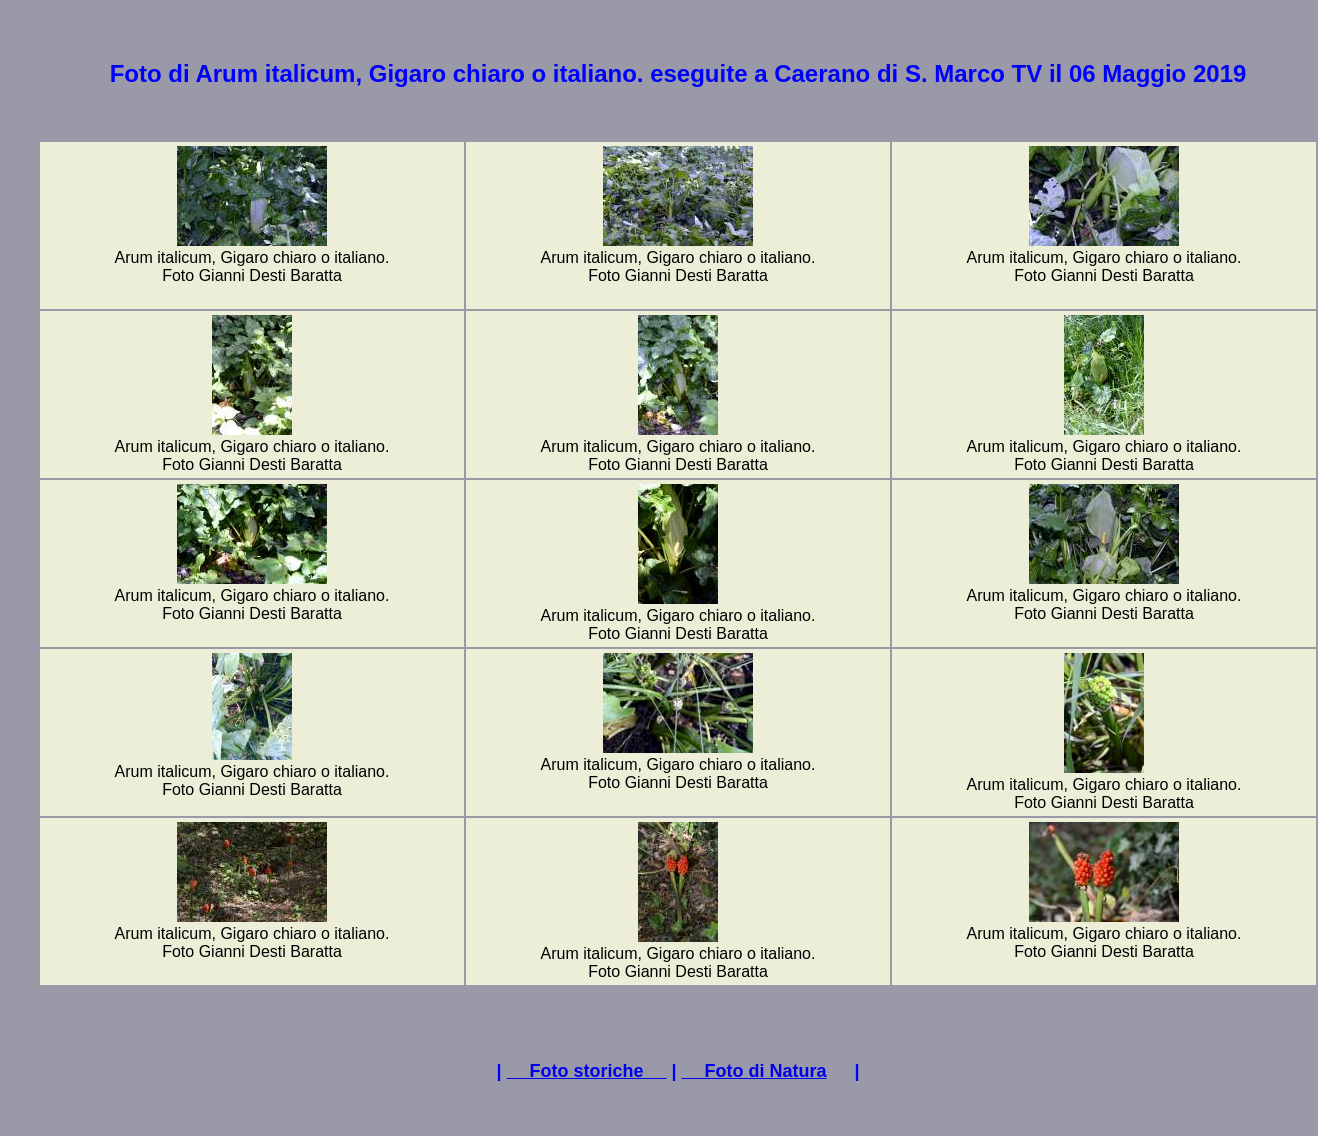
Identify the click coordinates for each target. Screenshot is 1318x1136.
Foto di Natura (754, 1071)
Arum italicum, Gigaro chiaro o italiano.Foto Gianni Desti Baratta (252, 259)
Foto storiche (586, 1071)
